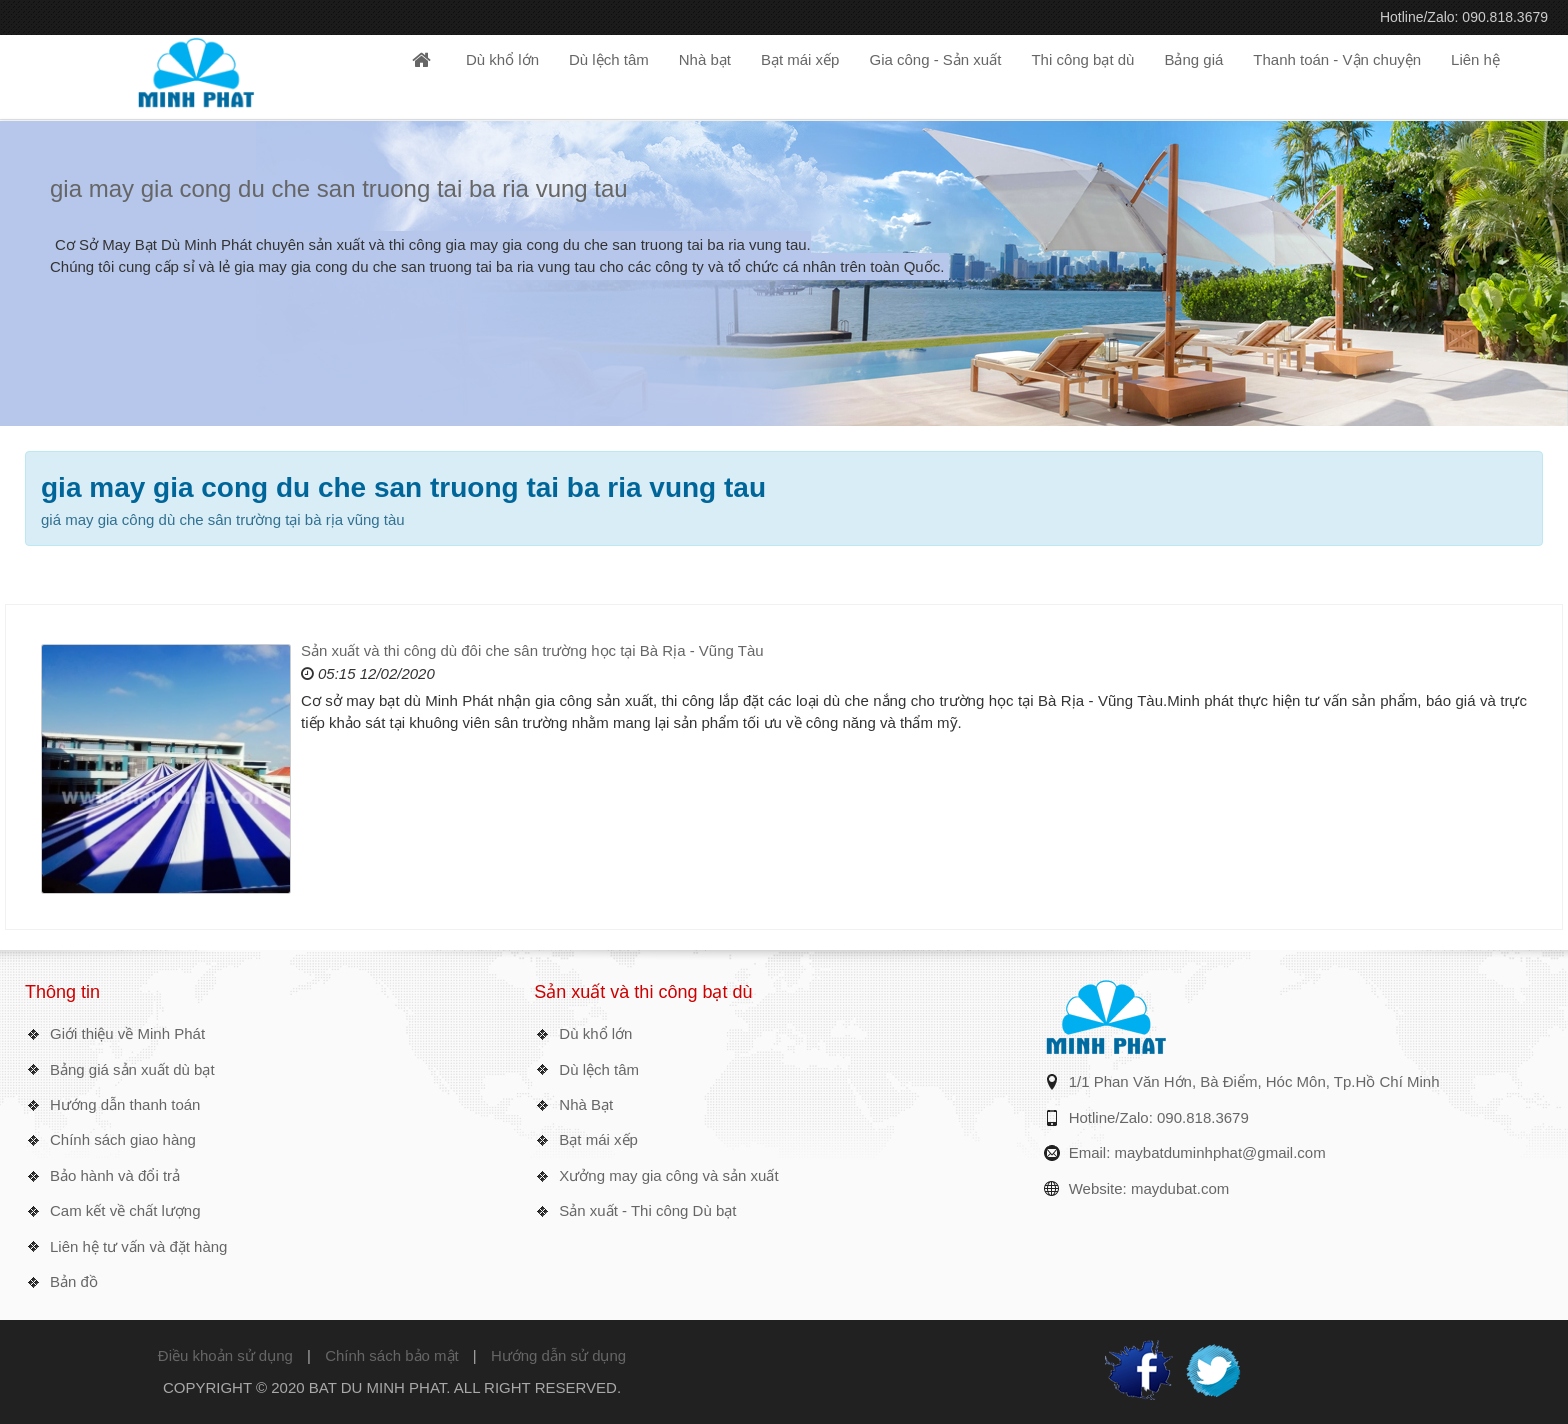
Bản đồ (74, 1281)
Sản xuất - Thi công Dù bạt (647, 1210)
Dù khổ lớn (595, 1033)
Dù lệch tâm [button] (609, 59)
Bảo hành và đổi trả (115, 1175)
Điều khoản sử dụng (225, 1355)
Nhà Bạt (586, 1104)
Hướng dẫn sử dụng (558, 1355)
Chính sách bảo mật (392, 1355)
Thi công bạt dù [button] (1082, 59)
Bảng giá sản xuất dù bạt (132, 1069)
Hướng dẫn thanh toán (125, 1104)
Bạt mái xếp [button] (800, 59)
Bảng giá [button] (1193, 59)
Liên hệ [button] (1475, 59)
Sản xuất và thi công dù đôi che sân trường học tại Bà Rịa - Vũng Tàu (532, 650)
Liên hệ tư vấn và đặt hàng (138, 1246)
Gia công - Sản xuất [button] (935, 59)
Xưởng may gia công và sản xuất (668, 1175)
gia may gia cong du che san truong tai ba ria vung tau (339, 188)
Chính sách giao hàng (123, 1139)
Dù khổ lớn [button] (502, 59)
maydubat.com (1180, 1188)
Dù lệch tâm (599, 1069)
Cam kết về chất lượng (125, 1210)
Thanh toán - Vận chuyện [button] (1337, 59)
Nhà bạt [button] (705, 59)
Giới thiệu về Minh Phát (127, 1033)
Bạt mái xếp (598, 1139)
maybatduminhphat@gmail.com (1220, 1152)
